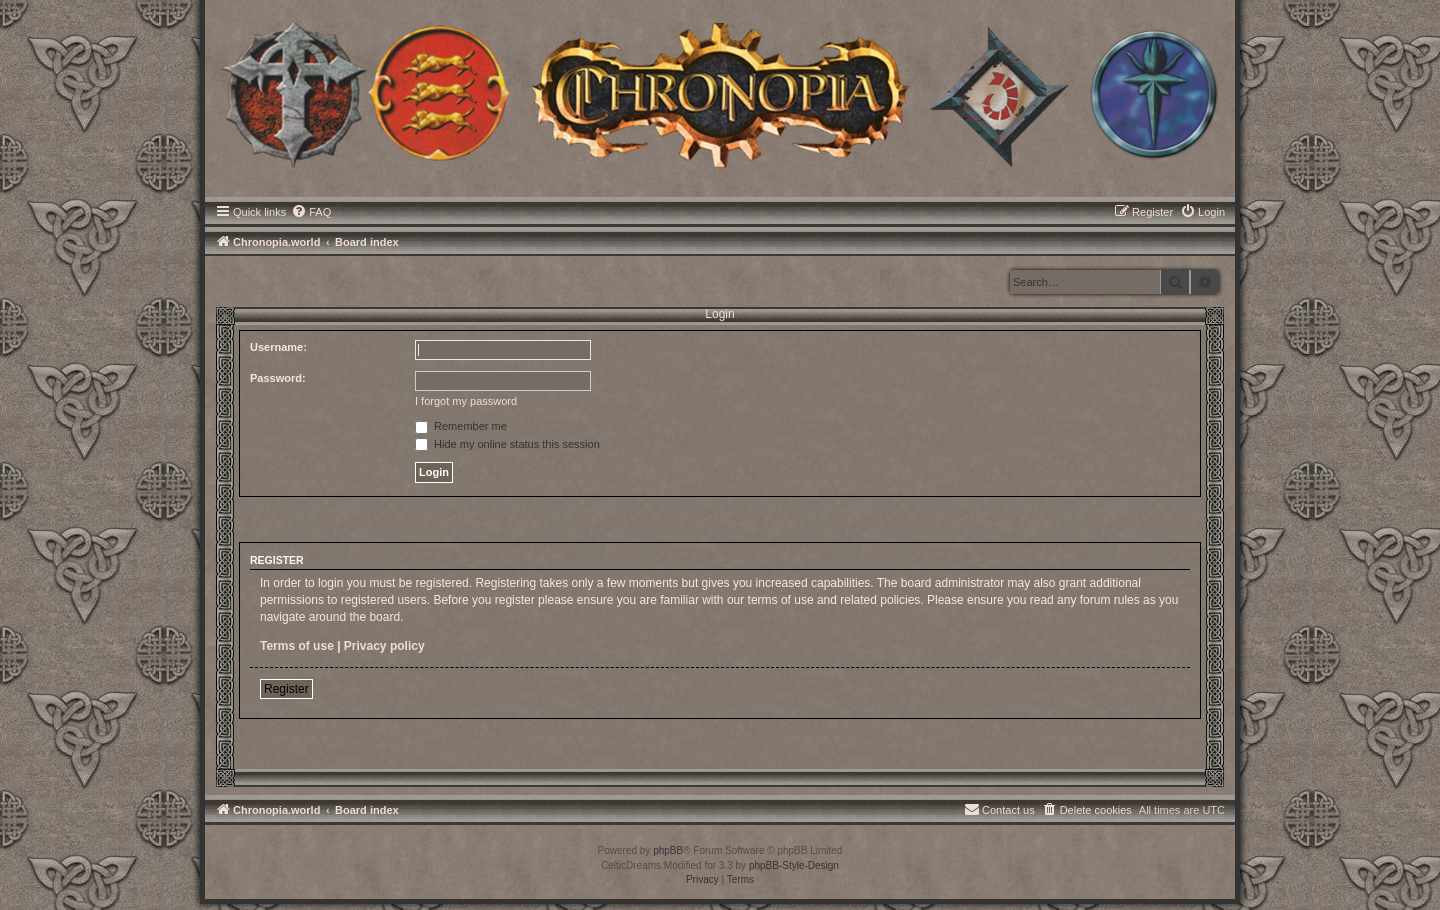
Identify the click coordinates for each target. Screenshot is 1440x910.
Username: (278, 347)
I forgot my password (466, 401)
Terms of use (297, 646)
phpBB (668, 850)
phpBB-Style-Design (794, 865)
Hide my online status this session (507, 444)
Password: (278, 378)
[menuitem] (311, 212)
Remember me (461, 426)
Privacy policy (384, 646)
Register (286, 689)
